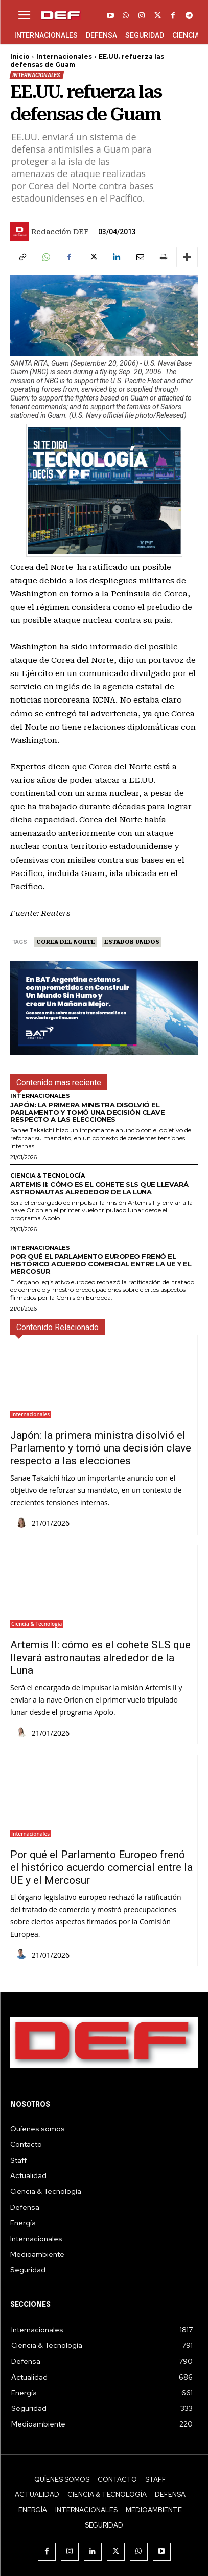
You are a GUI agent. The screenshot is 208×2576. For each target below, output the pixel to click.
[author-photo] (23, 1523)
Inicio (20, 56)
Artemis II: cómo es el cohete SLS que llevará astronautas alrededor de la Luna (99, 1188)
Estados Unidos (131, 942)
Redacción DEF (59, 232)
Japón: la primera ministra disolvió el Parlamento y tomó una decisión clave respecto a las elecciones (87, 1112)
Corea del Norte (65, 942)
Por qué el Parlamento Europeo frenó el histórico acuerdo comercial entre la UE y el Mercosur (100, 1264)
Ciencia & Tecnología (47, 1175)
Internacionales (64, 56)
